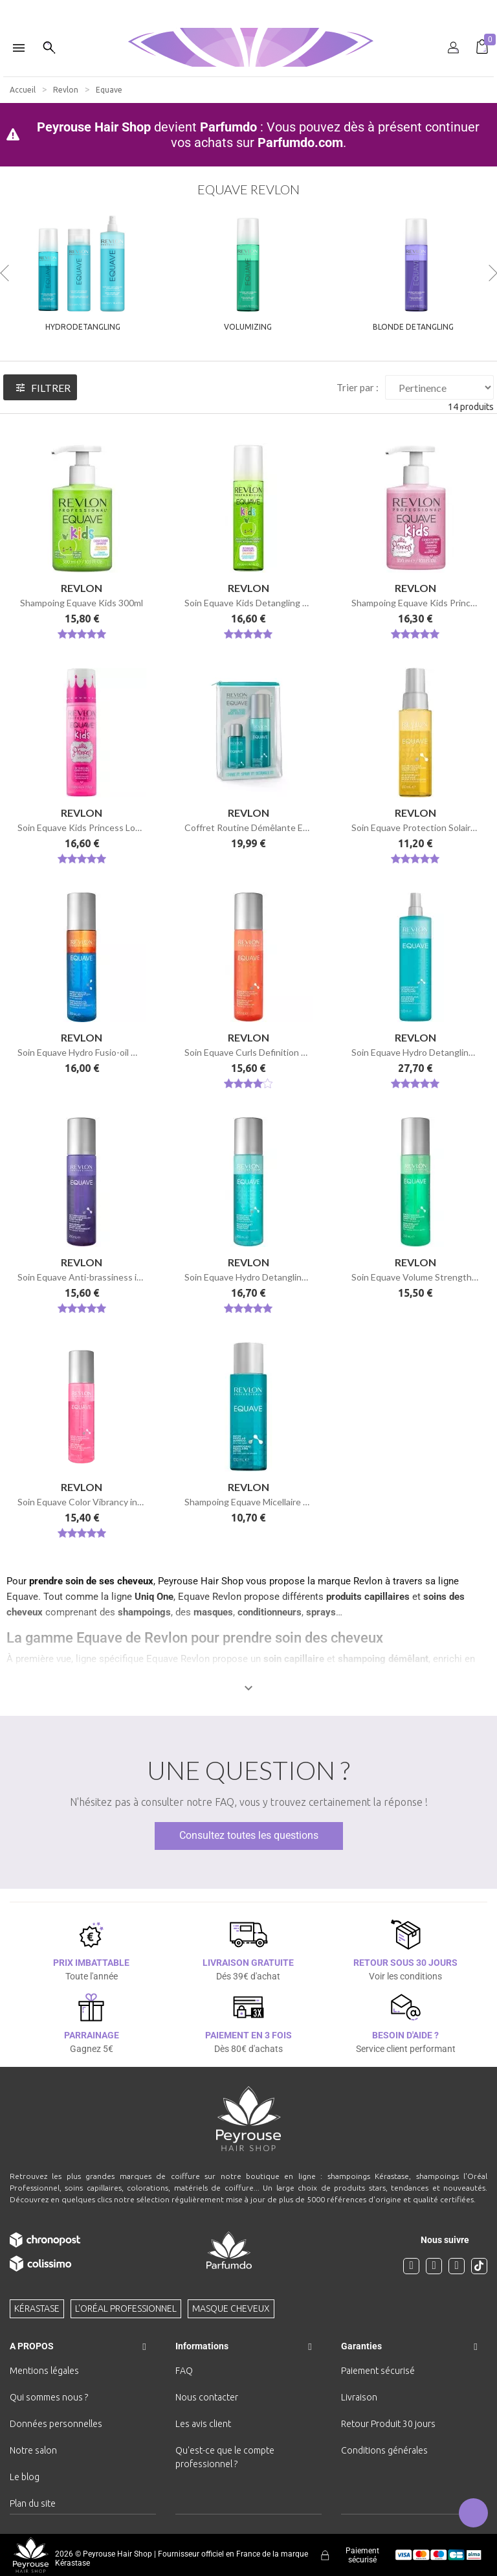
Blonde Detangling (413, 327)
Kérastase (37, 2308)
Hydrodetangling (82, 327)
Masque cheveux (231, 2308)
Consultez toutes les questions (248, 1835)
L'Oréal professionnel (126, 2308)
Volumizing (248, 327)
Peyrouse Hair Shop (94, 127)
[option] (248, 5)
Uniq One (154, 1596)
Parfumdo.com (300, 142)
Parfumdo (228, 127)
